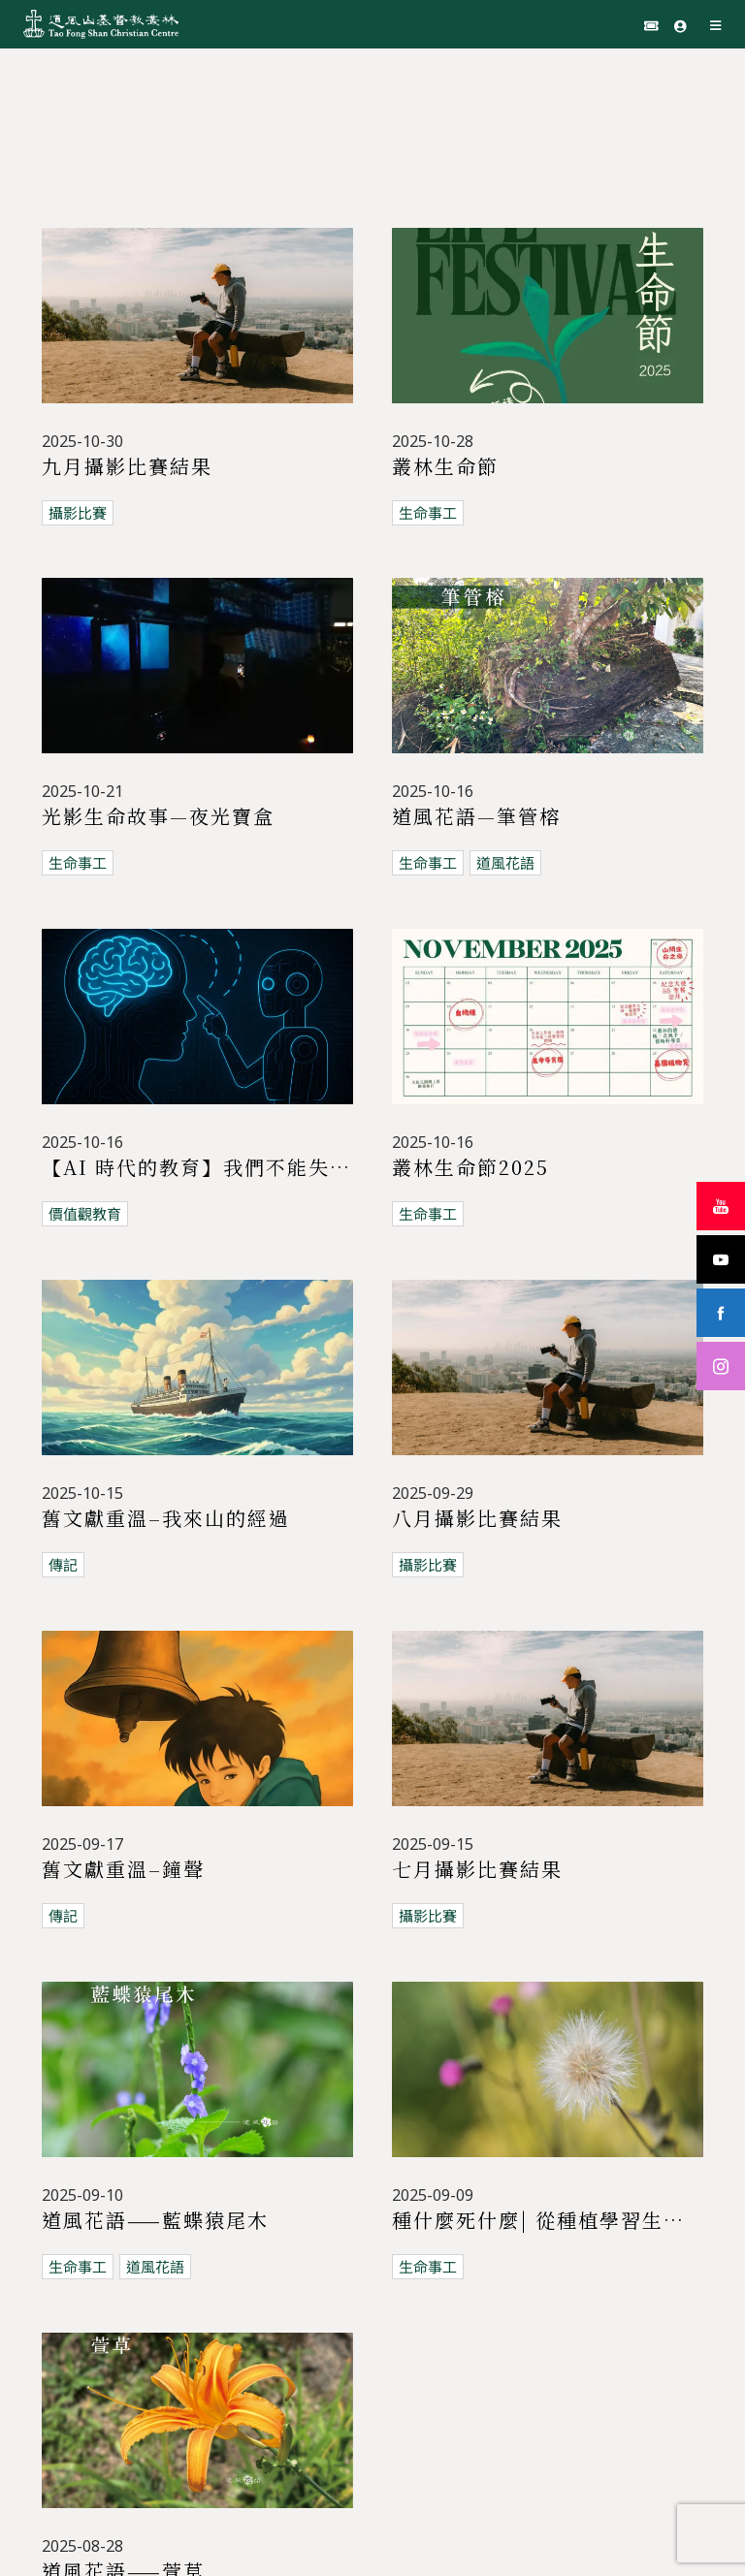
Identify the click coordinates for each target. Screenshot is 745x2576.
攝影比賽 (78, 513)
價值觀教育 (85, 1214)
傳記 (63, 1531)
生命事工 (428, 513)
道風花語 (505, 863)
